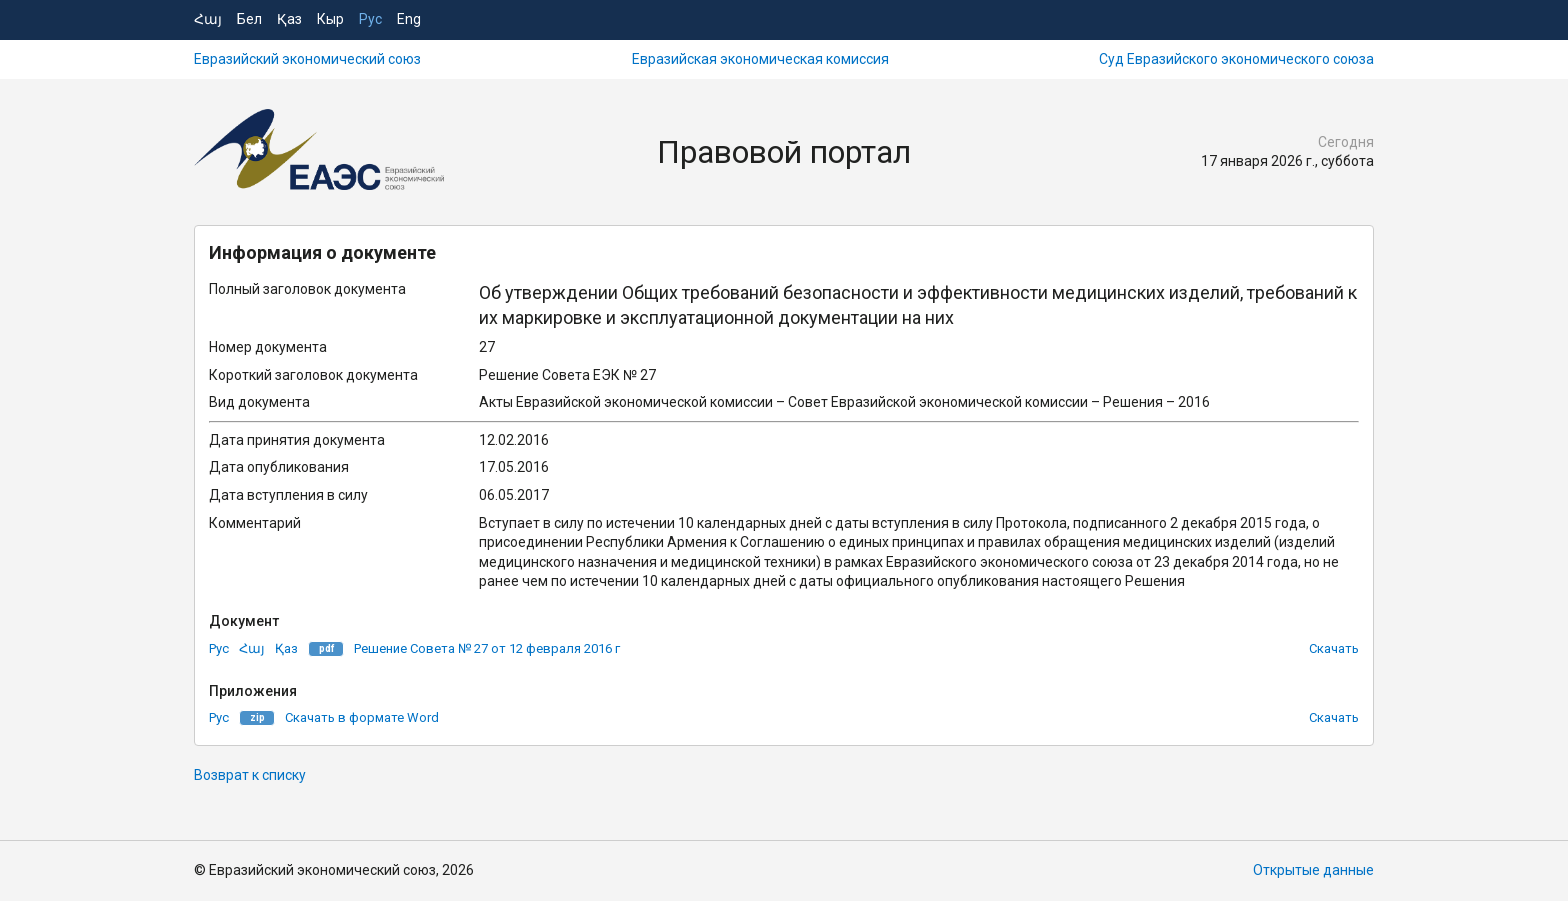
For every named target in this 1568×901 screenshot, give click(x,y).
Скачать (1334, 648)
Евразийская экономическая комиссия (760, 59)
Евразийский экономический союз (307, 59)
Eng (409, 19)
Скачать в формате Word (362, 717)
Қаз (289, 19)
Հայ (208, 19)
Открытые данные (1313, 870)
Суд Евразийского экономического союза (1236, 59)
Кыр (330, 19)
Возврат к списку (250, 775)
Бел (249, 19)
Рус (370, 19)
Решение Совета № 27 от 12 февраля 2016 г (487, 648)
